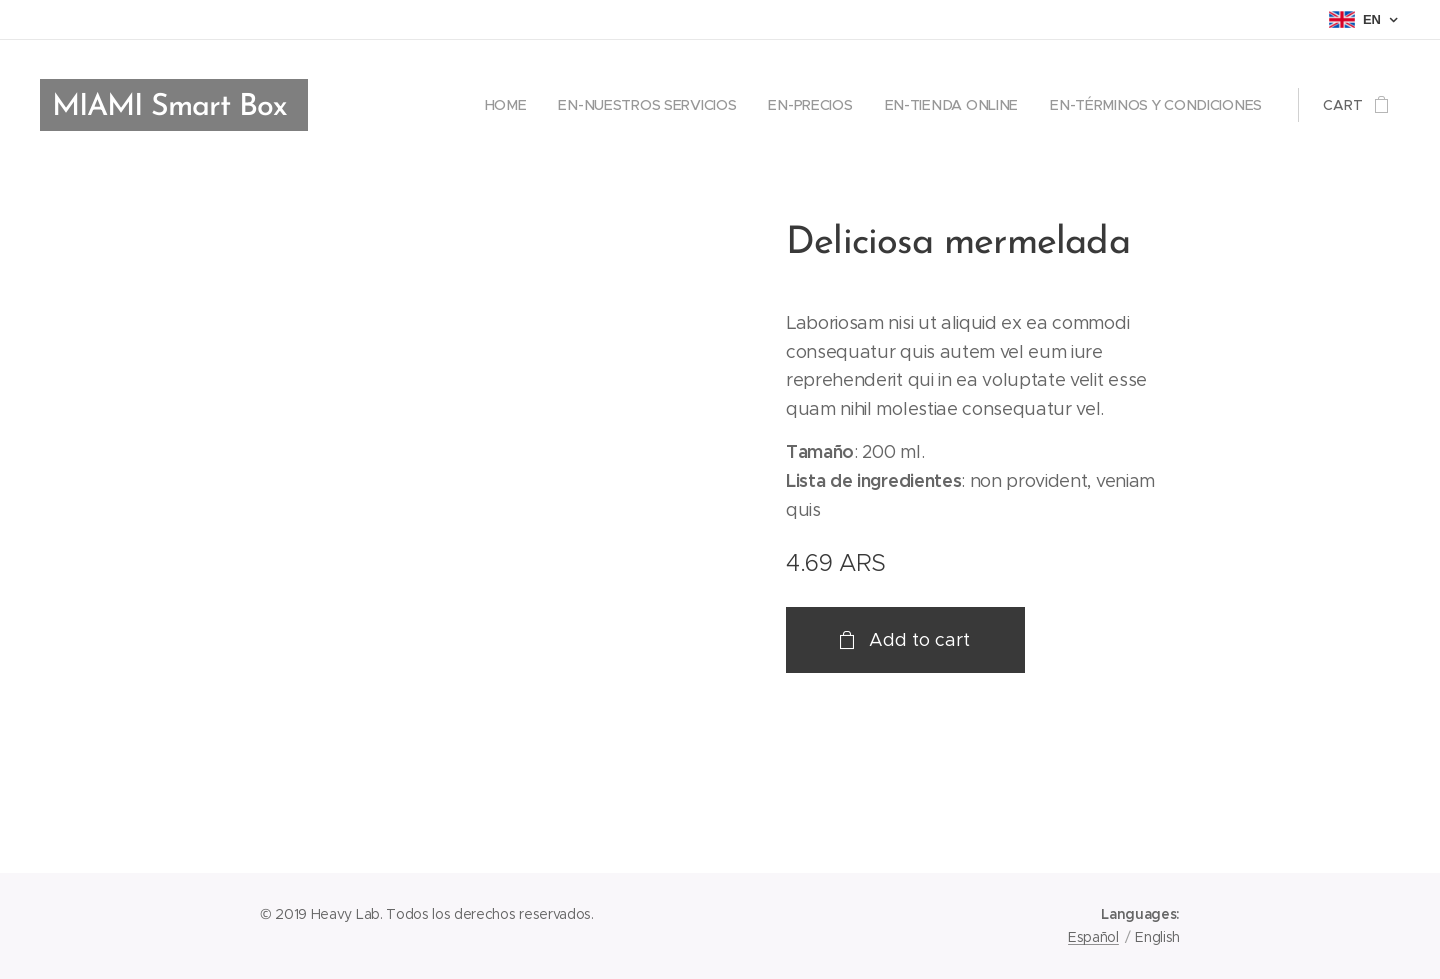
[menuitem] (516, 105)
